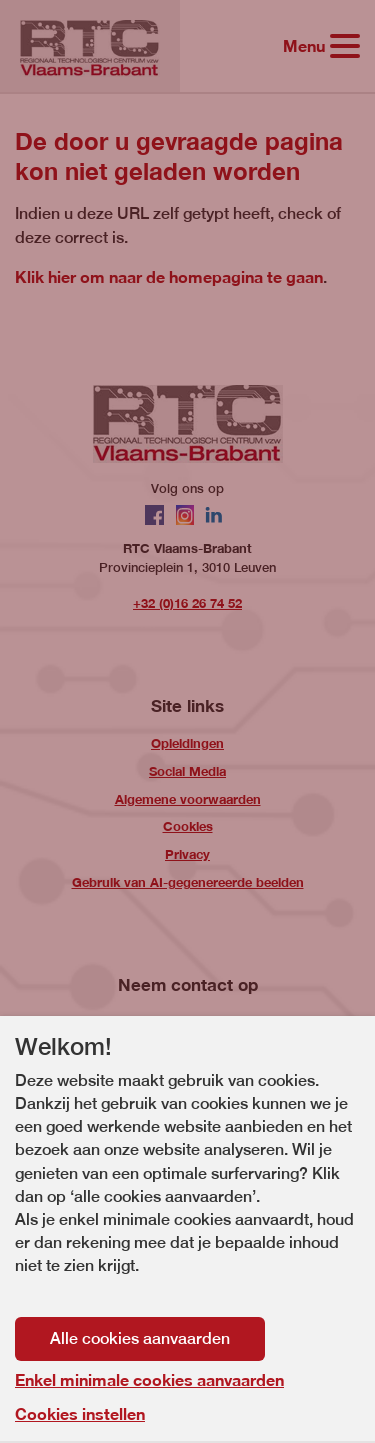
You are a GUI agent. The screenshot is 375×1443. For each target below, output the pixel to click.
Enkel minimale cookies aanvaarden (149, 1380)
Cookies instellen (80, 1413)
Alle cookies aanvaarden (140, 1338)
